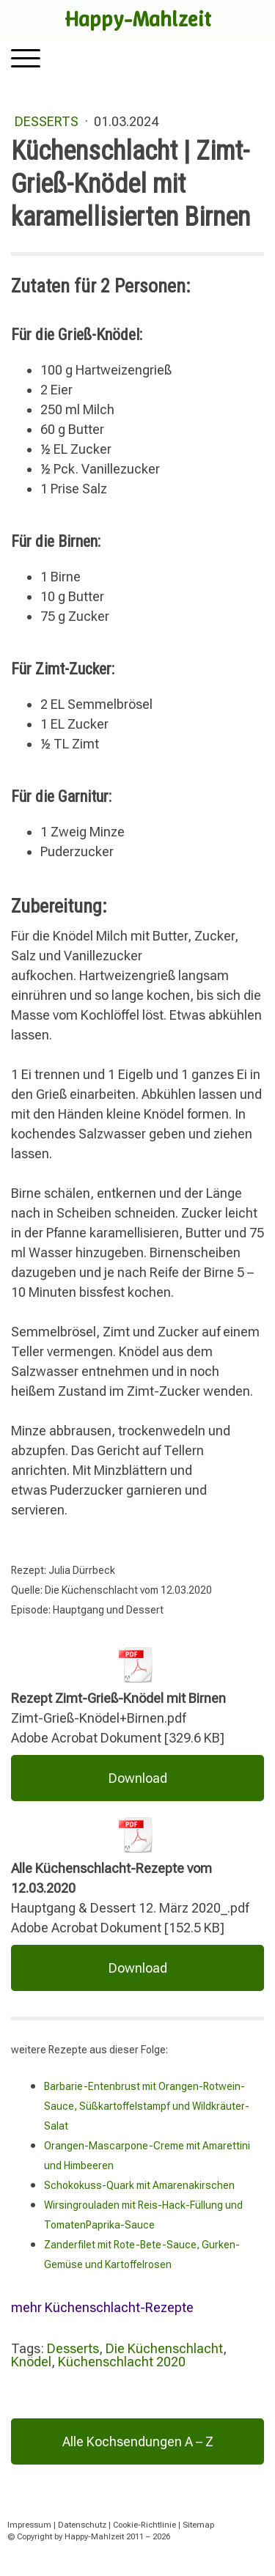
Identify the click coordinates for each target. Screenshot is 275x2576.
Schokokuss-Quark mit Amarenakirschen (139, 2185)
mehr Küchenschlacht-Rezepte (102, 2307)
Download (138, 1778)
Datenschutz (82, 2525)
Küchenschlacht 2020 (122, 2361)
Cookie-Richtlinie (144, 2525)
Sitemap (198, 2525)
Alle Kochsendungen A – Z (137, 2441)
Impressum (29, 2525)
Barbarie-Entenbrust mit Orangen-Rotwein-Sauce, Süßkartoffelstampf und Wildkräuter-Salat (146, 2106)
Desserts (48, 121)
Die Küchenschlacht (164, 2348)
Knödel (31, 2361)
